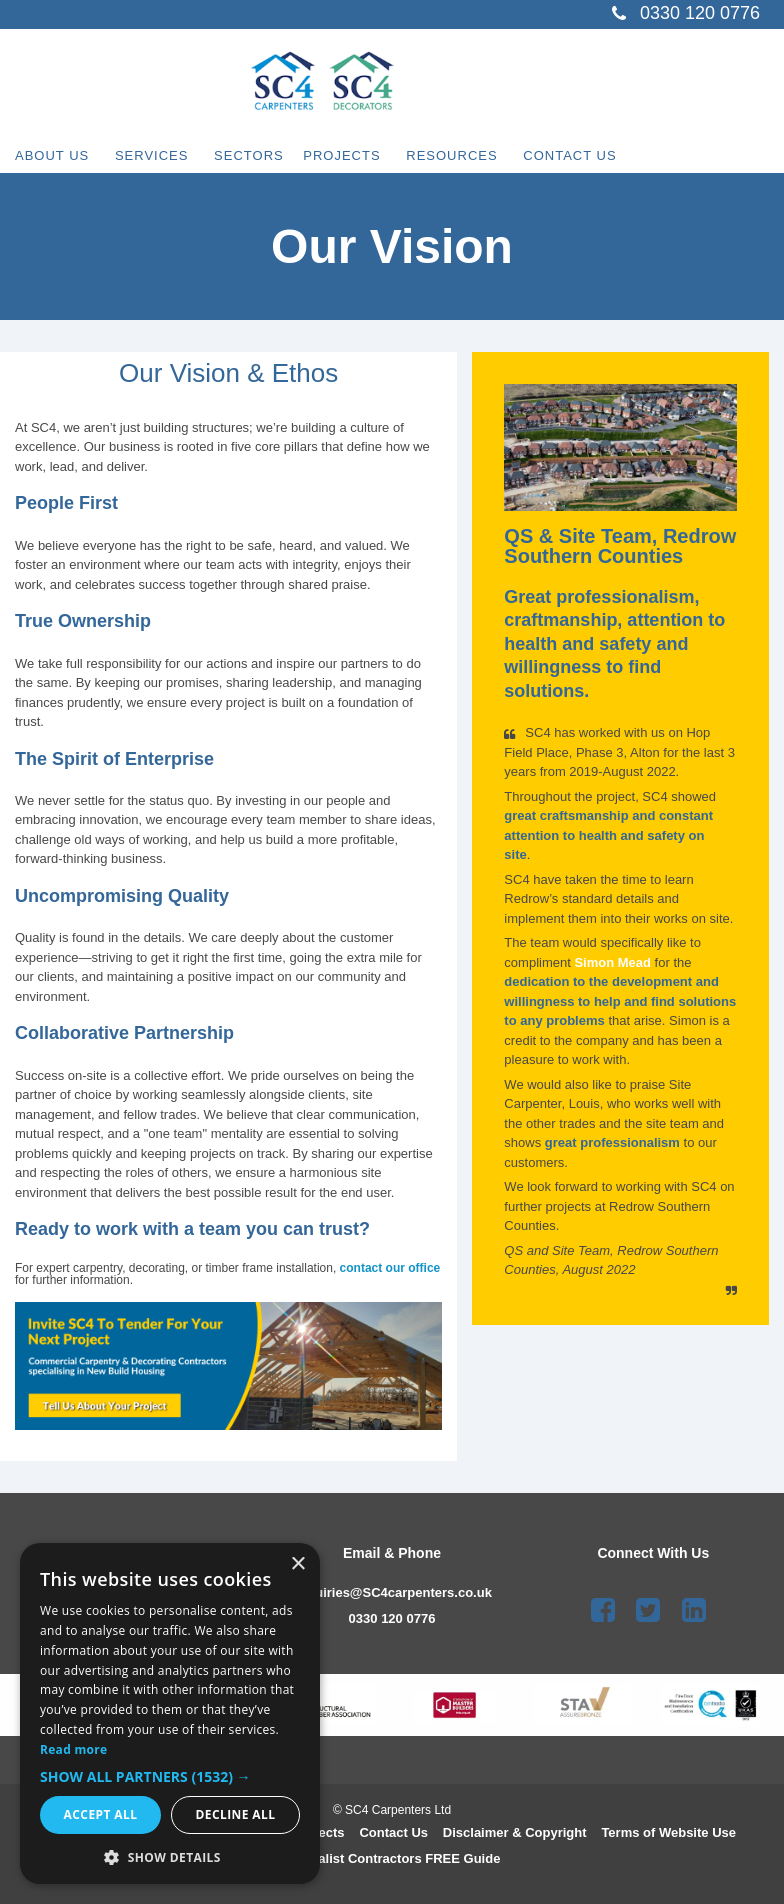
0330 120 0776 (392, 1618)
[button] (170, 1777)
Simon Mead (614, 962)
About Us (52, 147)
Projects (400, 147)
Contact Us (677, 147)
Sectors (298, 147)
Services (176, 147)
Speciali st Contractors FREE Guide (392, 1858)
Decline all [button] (236, 1814)
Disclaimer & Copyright (515, 1832)
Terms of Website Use (668, 1832)
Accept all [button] (101, 1814)
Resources (535, 147)
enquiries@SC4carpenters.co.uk (392, 1592)
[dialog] (170, 1713)
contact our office (390, 1268)
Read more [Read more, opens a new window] (73, 1749)
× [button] (297, 1564)
